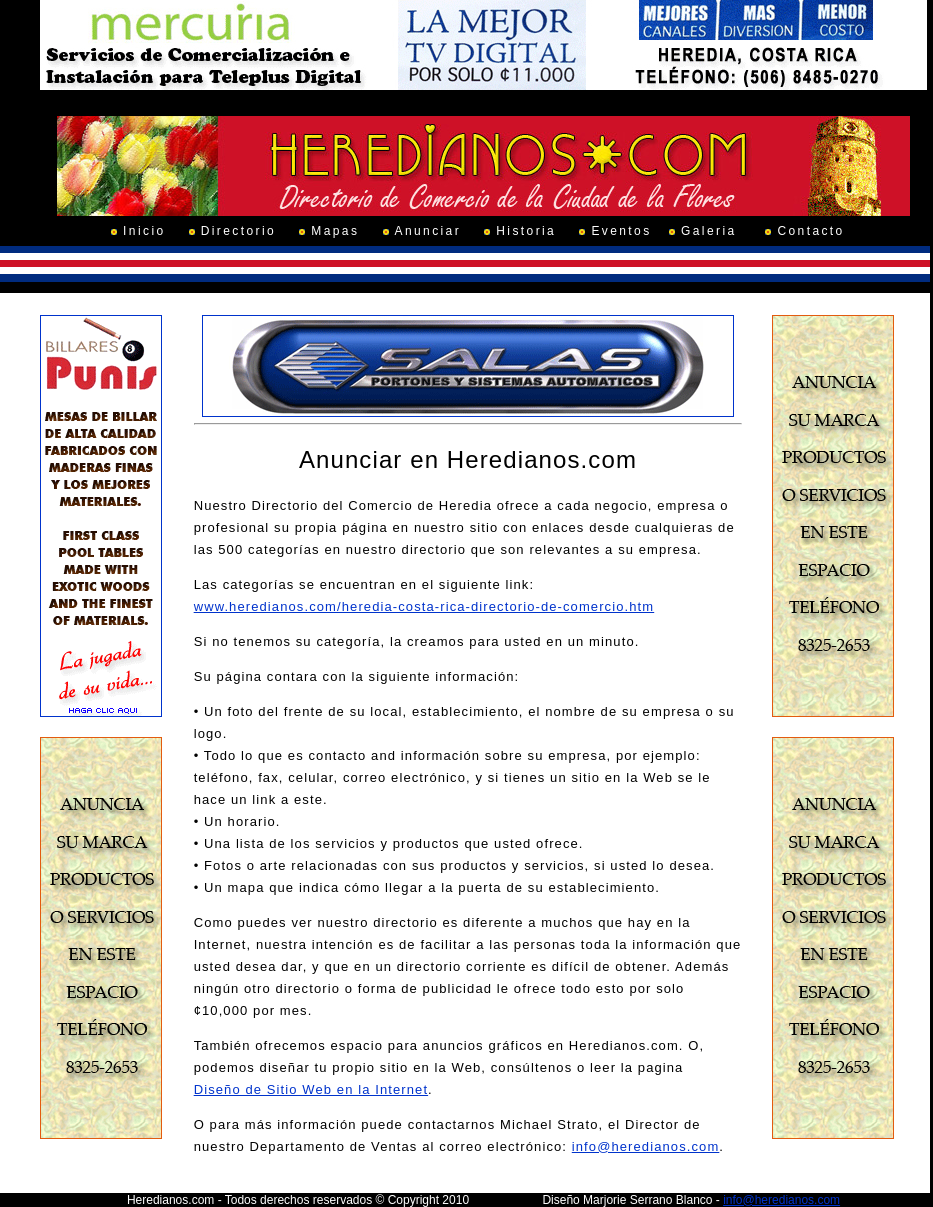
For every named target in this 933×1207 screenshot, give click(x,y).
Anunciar (428, 231)
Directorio (238, 231)
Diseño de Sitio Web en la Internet (311, 1089)
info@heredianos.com (646, 1146)
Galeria (708, 231)
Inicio (144, 231)
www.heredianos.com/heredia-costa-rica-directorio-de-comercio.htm (424, 606)
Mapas (335, 231)
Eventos (621, 231)
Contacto (810, 231)
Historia (526, 231)
